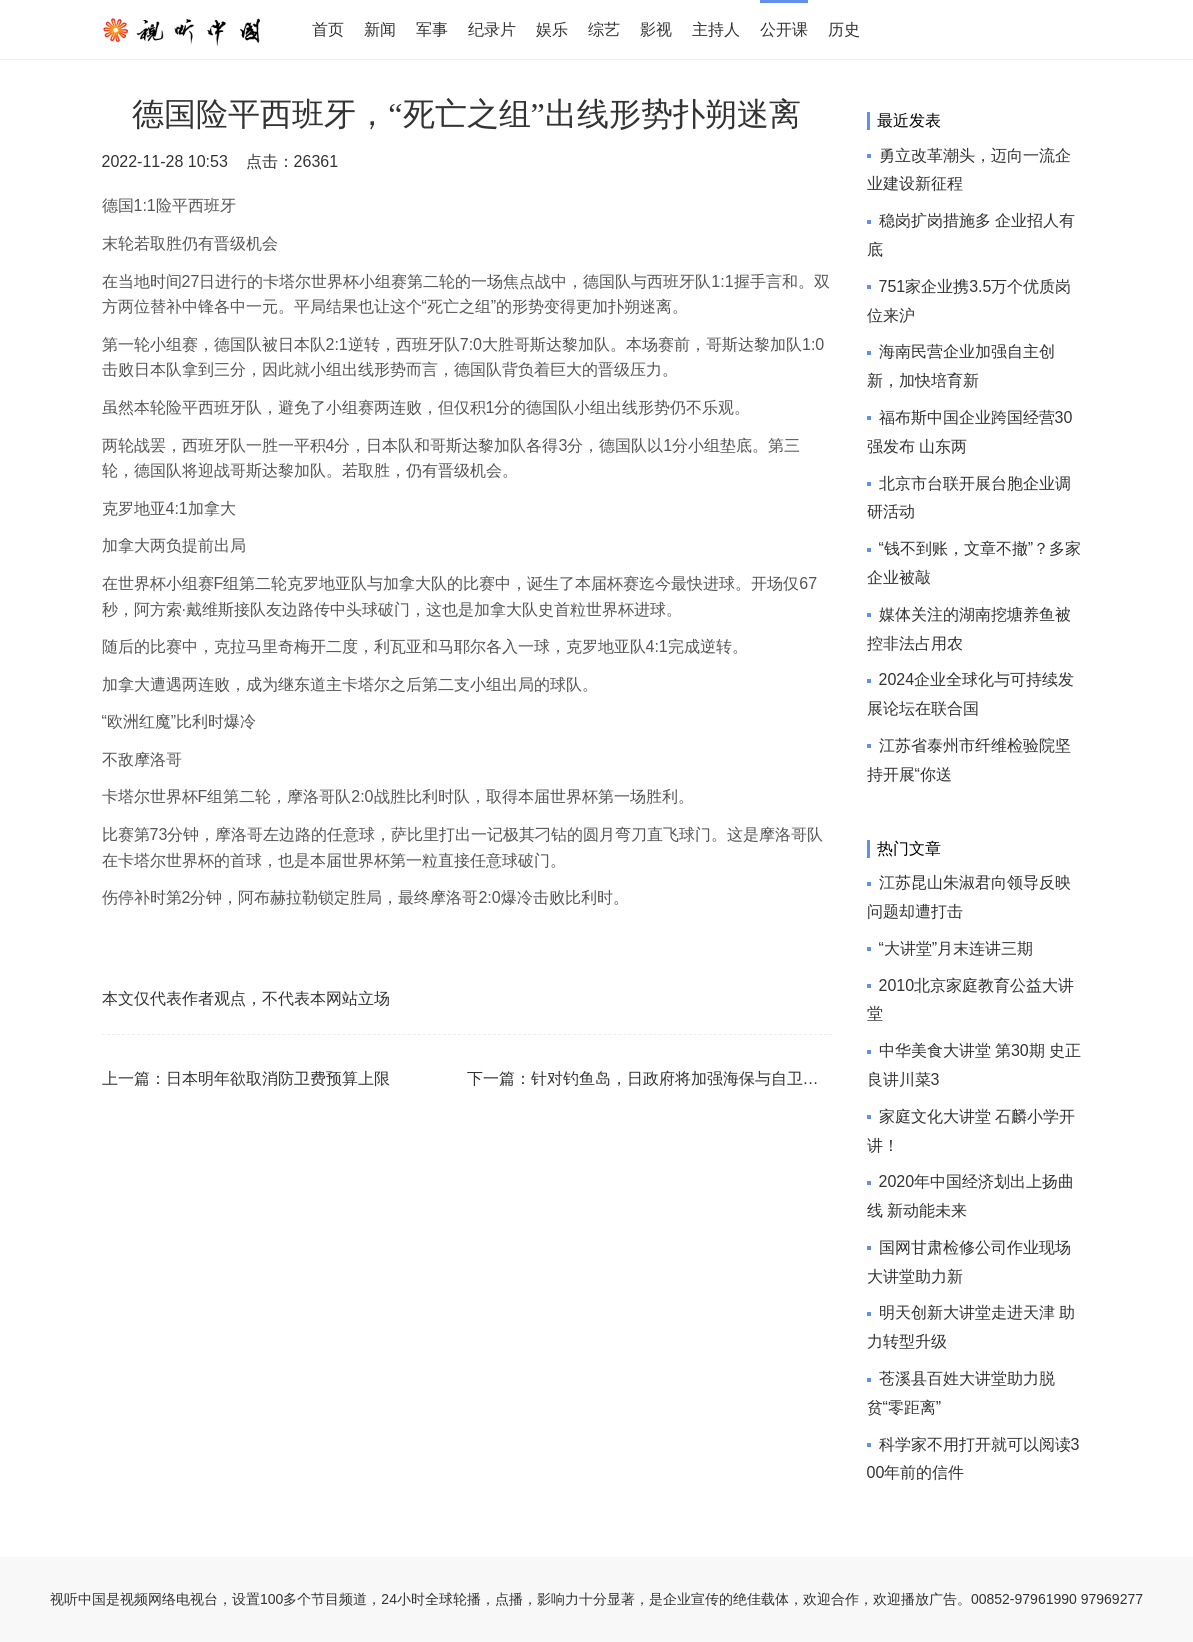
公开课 (784, 29)
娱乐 (552, 29)
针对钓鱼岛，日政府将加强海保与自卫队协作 (691, 1078)
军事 (432, 29)
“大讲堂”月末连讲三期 (956, 948)
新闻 (380, 29)
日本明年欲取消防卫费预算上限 (278, 1078)
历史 (844, 29)
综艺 (604, 29)
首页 (328, 29)
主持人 (716, 29)
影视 (656, 29)
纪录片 (492, 29)
